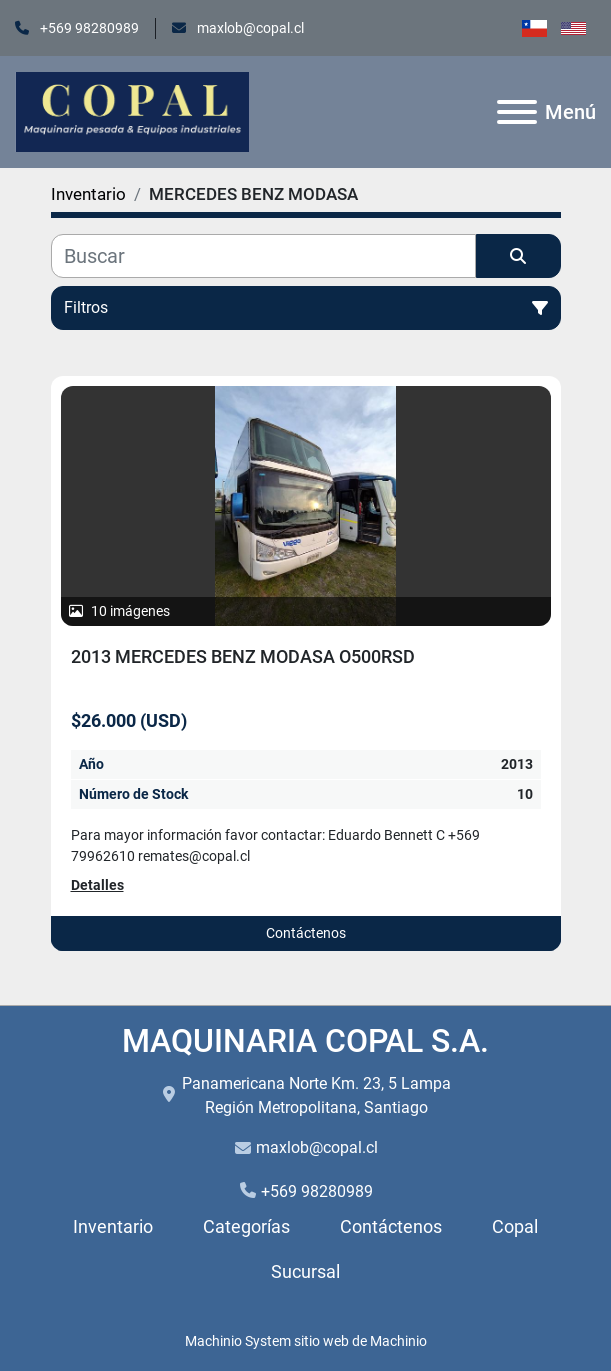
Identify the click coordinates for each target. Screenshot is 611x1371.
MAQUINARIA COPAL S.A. (305, 1041)
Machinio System (238, 1341)
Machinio (398, 1341)
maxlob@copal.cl (249, 28)
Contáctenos (306, 933)
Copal (515, 1226)
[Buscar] (263, 256)
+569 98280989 (88, 28)
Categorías (246, 1226)
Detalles (97, 885)
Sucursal (305, 1271)
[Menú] (517, 112)
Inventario (113, 1226)
